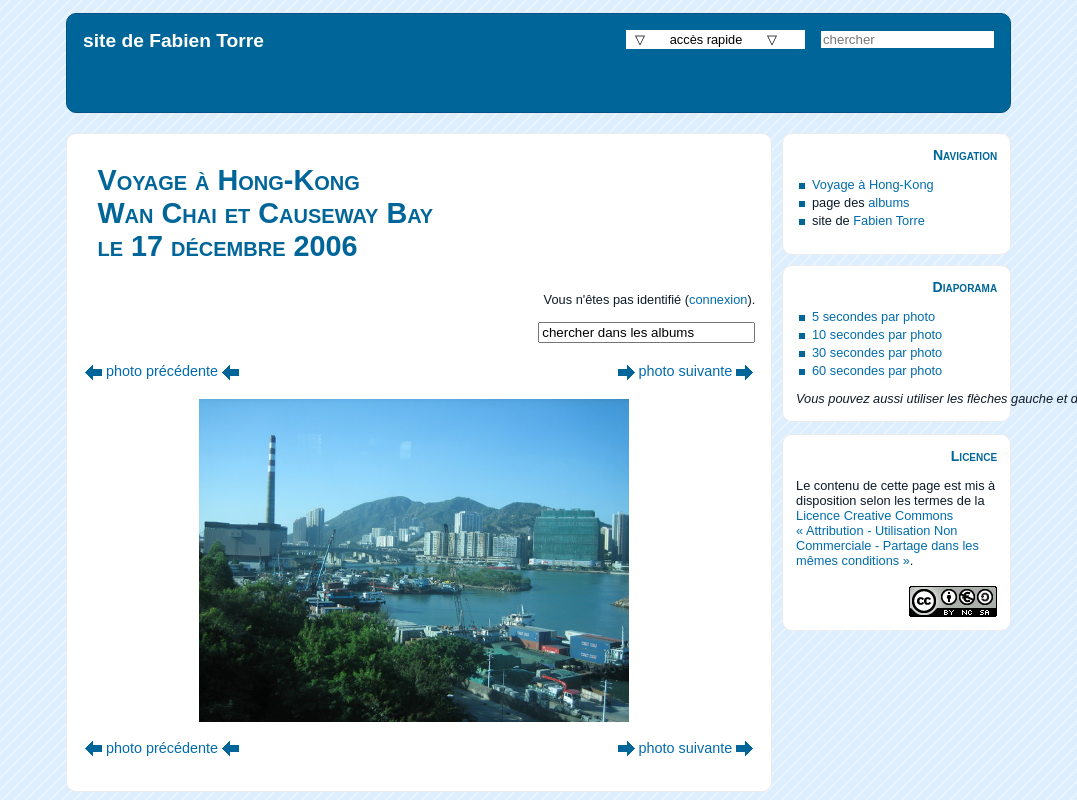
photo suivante (686, 371)
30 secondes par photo (877, 352)
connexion (718, 299)
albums (888, 202)
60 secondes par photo (877, 370)
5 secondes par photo (873, 316)
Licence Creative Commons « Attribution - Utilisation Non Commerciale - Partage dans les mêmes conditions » (887, 538)
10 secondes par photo (877, 334)
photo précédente (162, 371)
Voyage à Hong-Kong (873, 184)
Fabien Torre (889, 220)
